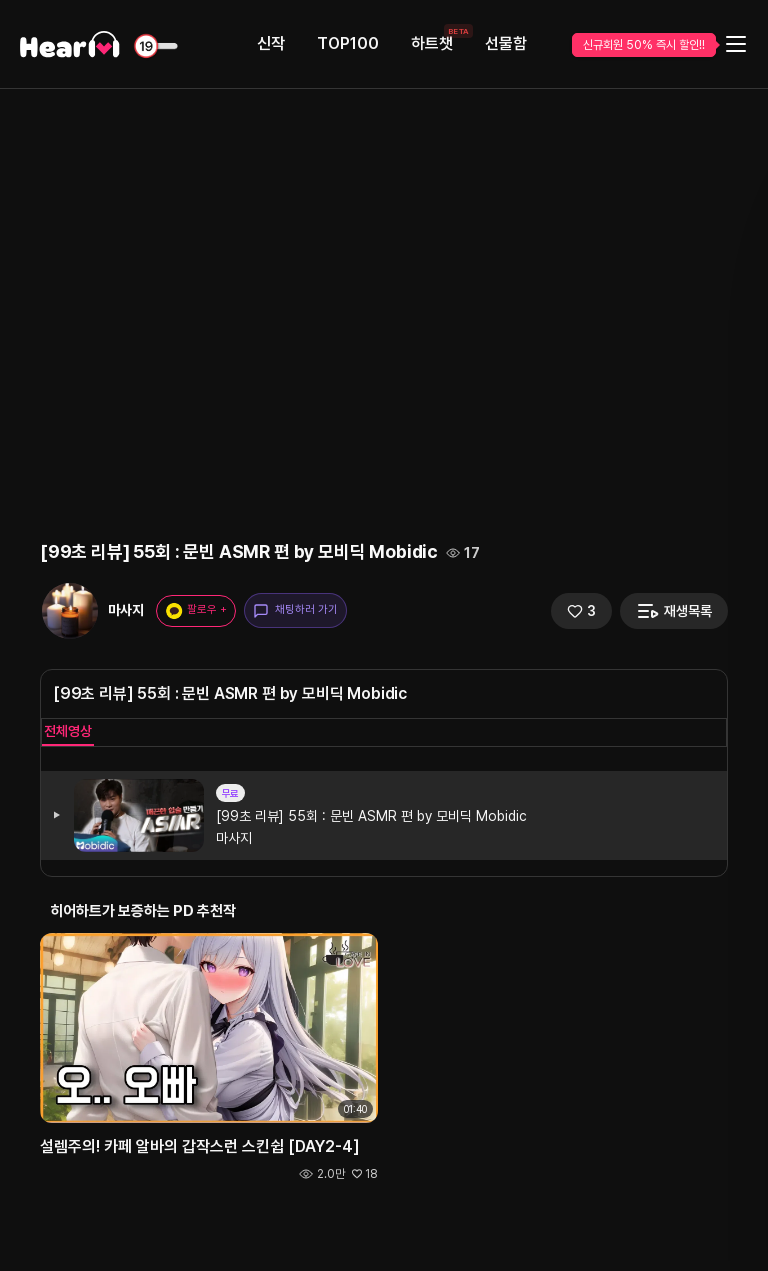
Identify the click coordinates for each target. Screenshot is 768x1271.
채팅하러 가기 (295, 611)
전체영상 (68, 731)
